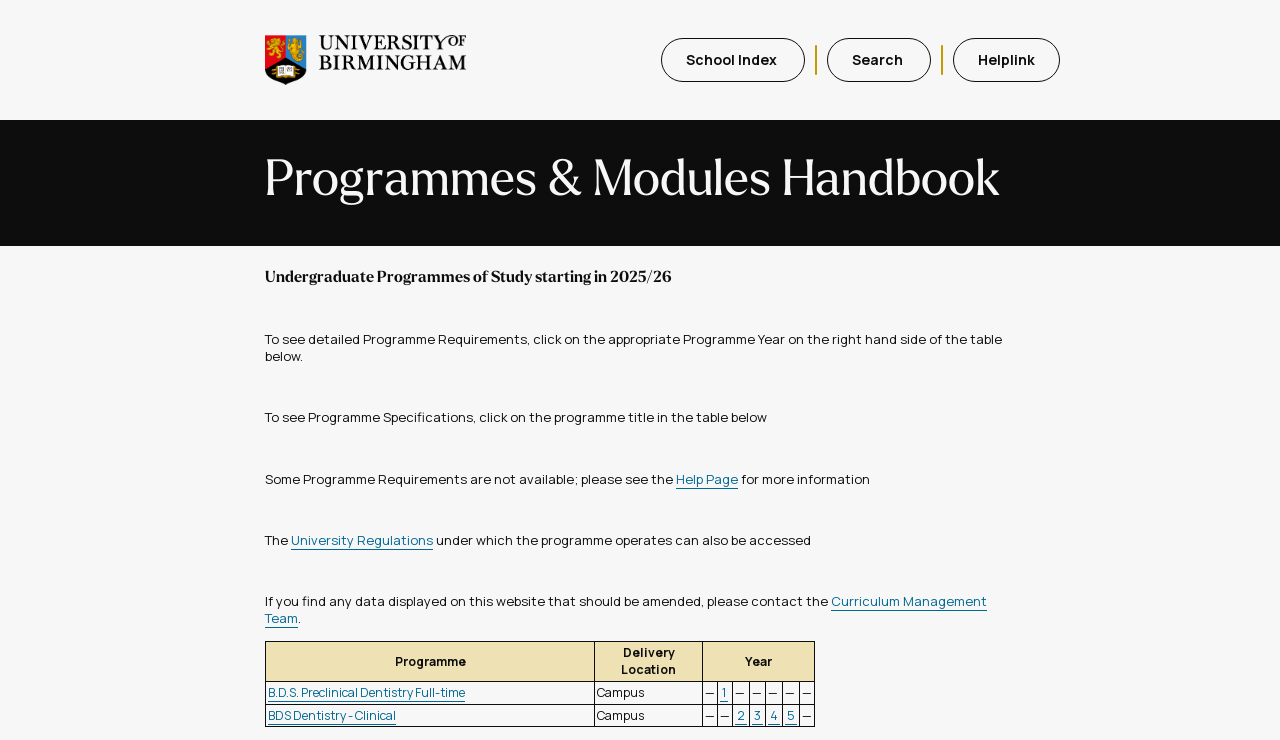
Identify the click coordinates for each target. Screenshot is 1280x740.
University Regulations (362, 540)
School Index (733, 59)
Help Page (707, 479)
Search (879, 59)
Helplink (1006, 59)
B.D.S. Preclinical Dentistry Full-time (366, 692)
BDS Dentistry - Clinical (332, 715)
